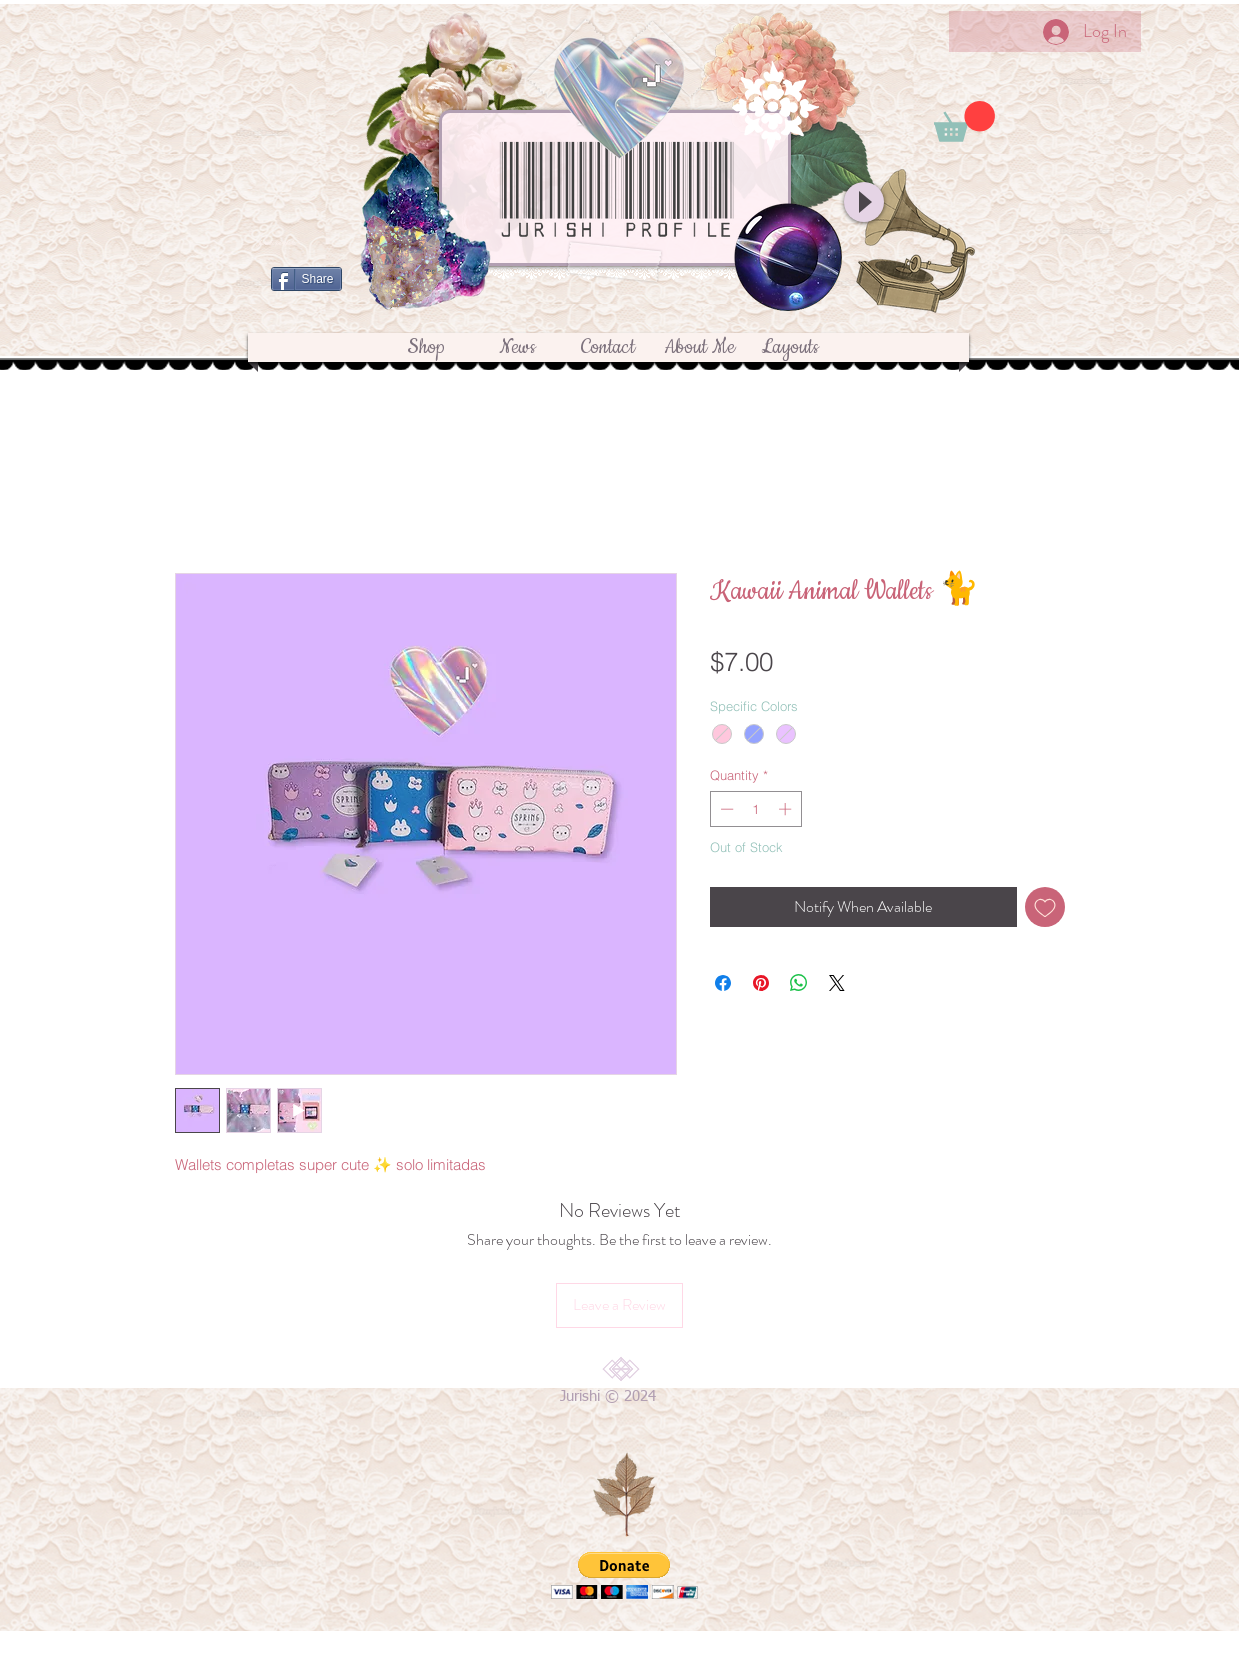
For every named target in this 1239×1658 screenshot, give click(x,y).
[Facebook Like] (609, 312)
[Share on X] (837, 983)
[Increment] (787, 809)
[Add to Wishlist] (1045, 907)
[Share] (306, 279)
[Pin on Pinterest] (761, 983)
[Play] (864, 202)
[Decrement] (725, 809)
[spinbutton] (755, 809)
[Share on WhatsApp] (799, 983)
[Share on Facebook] (723, 983)
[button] (964, 121)
